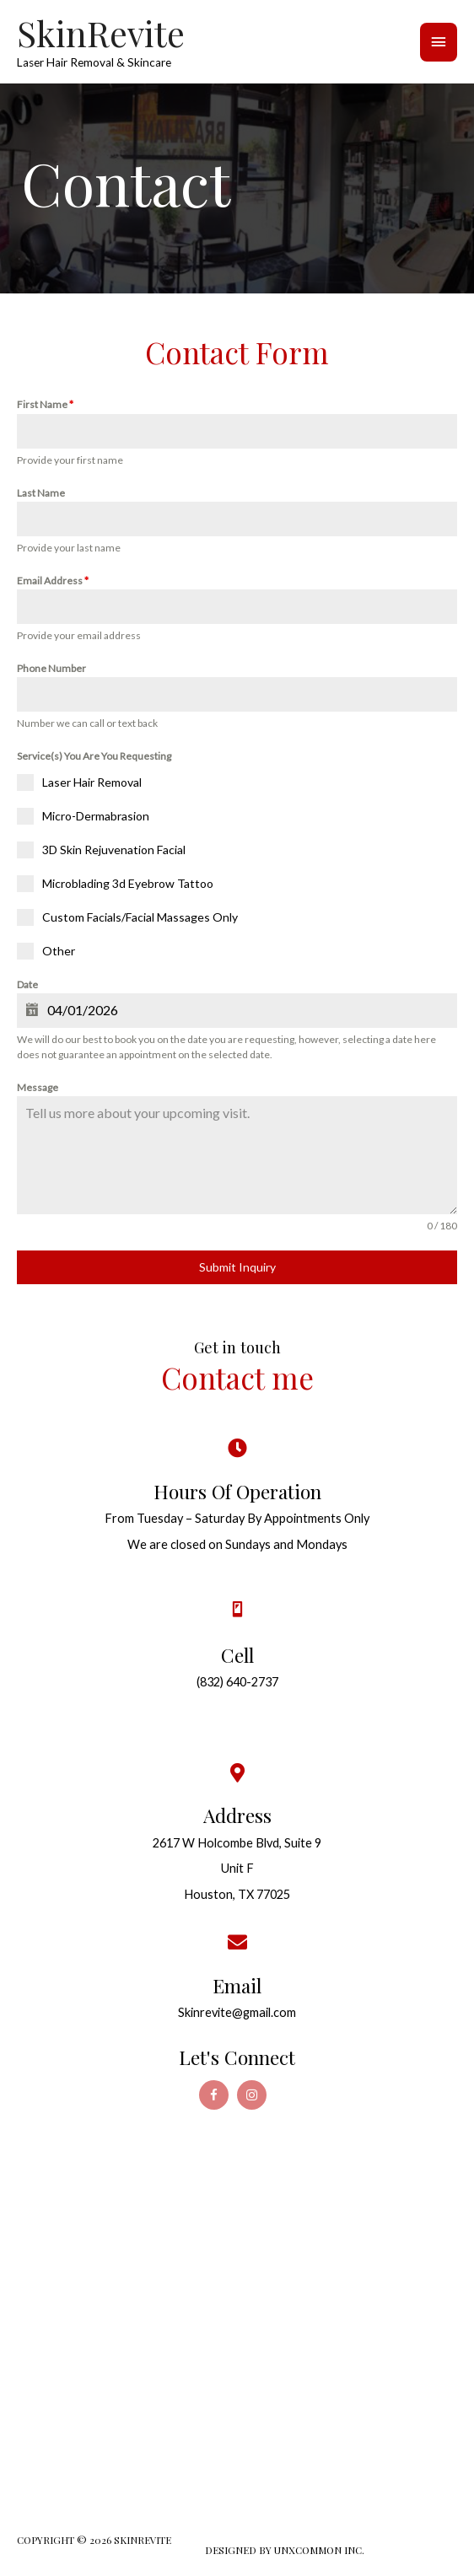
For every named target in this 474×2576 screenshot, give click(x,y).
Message (37, 1087)
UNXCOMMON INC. (319, 2550)
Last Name (41, 493)
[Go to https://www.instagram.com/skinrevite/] (252, 2095)
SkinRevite (101, 33)
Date (27, 984)
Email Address (53, 580)
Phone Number (51, 668)
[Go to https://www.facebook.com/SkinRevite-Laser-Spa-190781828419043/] (214, 2095)
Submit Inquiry (237, 1267)
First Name (45, 404)
